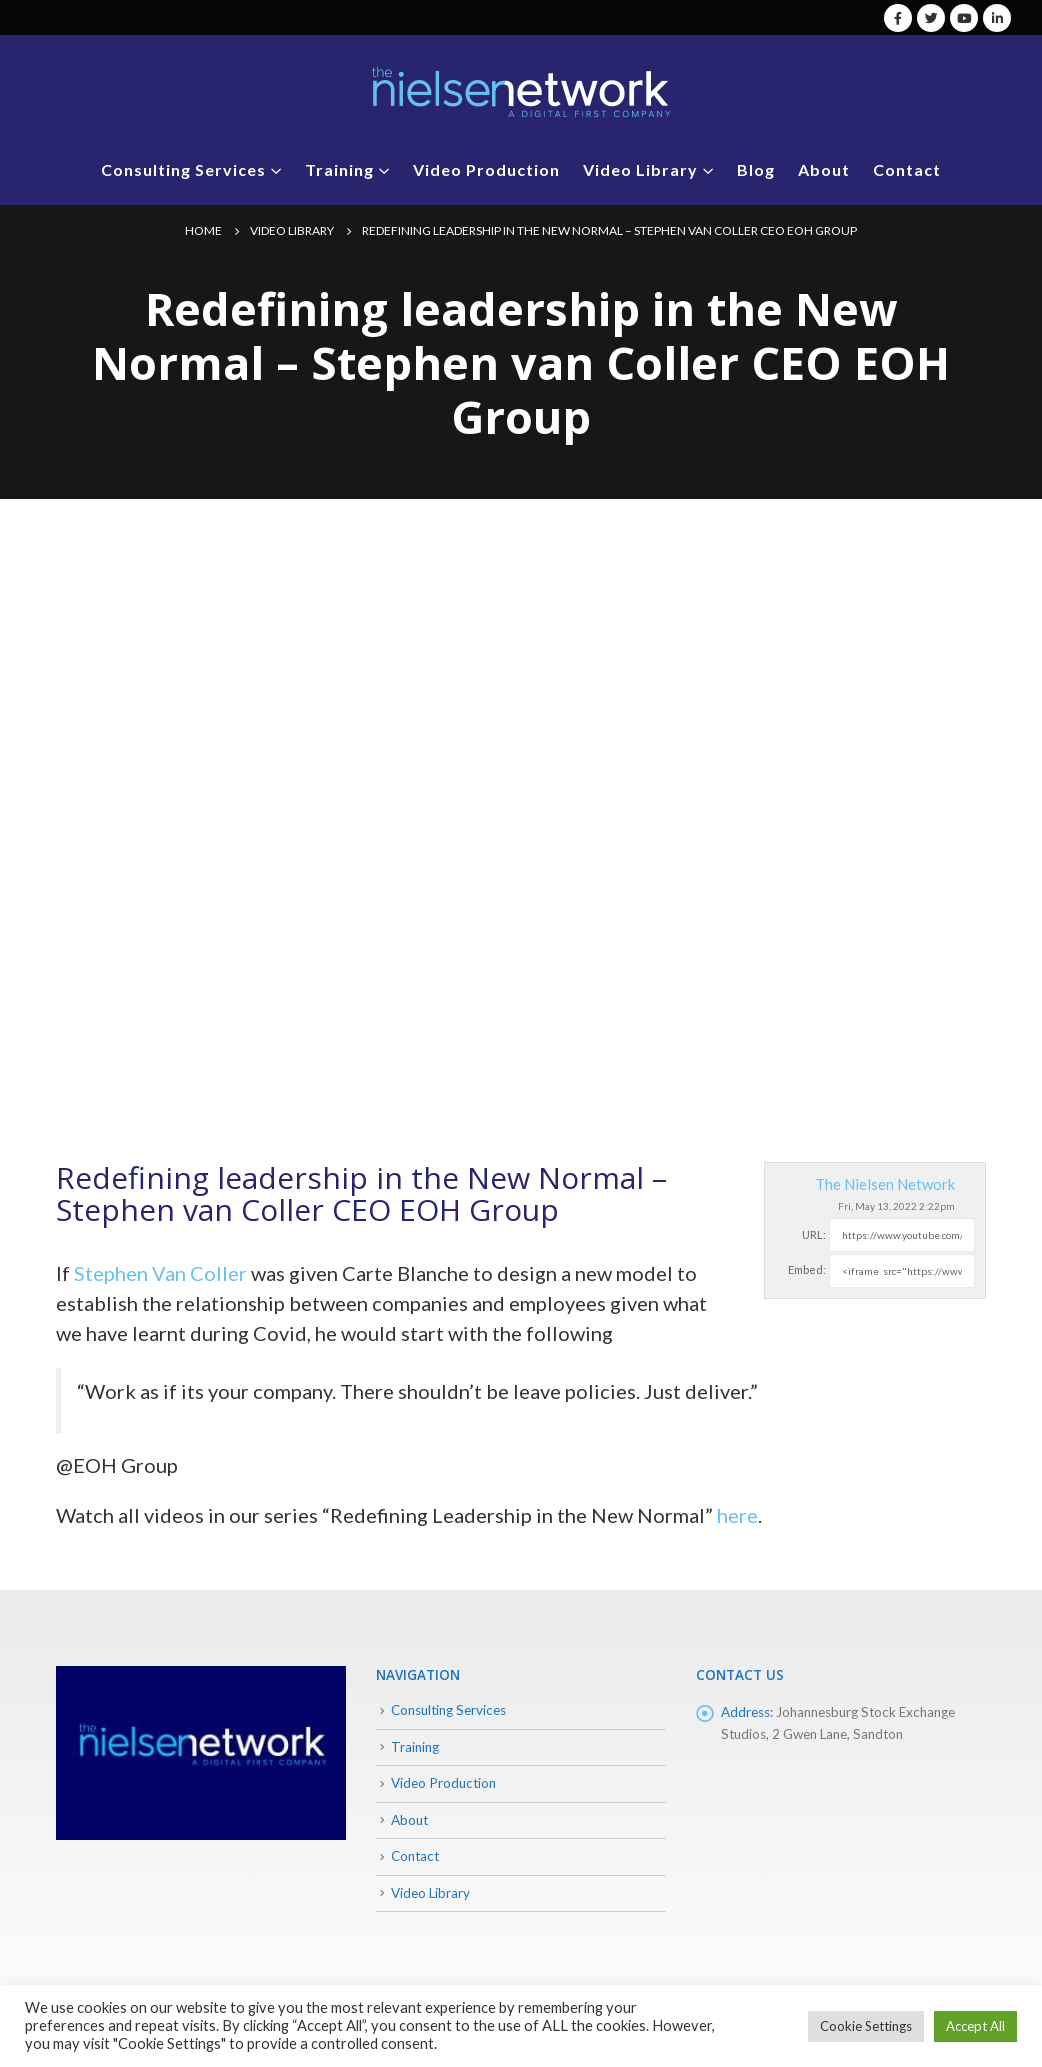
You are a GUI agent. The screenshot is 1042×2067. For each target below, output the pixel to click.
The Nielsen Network (885, 1184)
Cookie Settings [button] (866, 2026)
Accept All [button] (975, 2026)
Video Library (640, 169)
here (737, 1515)
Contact (907, 169)
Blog (756, 169)
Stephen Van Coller (160, 1273)
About (824, 169)
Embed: (807, 1269)
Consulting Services (183, 169)
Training (339, 169)
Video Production (486, 169)
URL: (814, 1234)
